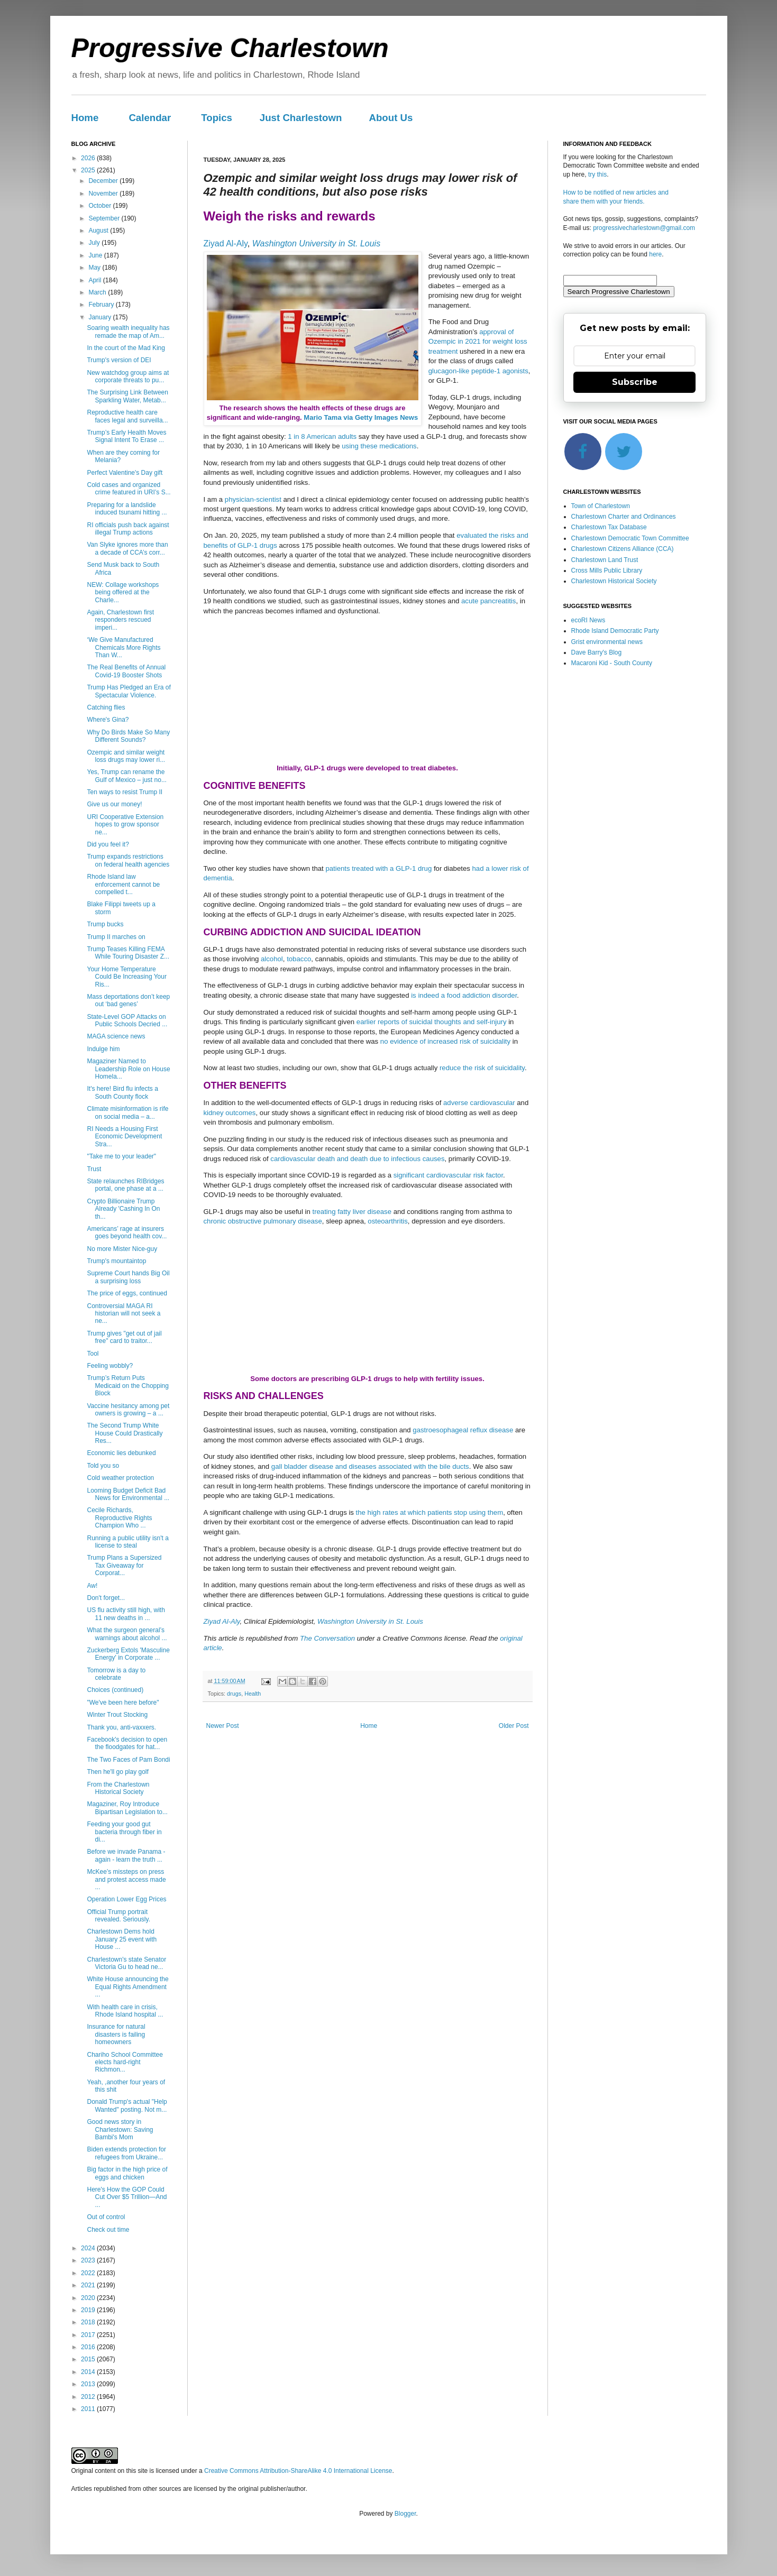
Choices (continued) (115, 1690)
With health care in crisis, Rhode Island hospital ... (125, 2010)
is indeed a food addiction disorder (464, 995)
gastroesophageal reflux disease (463, 1430)
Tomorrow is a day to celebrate (116, 1674)
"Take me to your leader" (121, 1156)
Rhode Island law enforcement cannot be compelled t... (123, 884)
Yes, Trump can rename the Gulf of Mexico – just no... (126, 775)
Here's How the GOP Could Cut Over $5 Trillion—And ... (127, 2197)
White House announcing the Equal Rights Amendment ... (127, 1986)
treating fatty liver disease (351, 1212)
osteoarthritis (388, 1221)
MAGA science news (116, 1036)
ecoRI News (588, 620)
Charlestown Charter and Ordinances (623, 516)
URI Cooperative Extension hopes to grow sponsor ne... (125, 824)
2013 (89, 2384)
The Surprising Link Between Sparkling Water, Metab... (127, 396)
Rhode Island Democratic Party (615, 630)
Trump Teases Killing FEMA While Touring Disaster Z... (128, 952)
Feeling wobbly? (110, 1365)
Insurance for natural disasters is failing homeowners (116, 2034)
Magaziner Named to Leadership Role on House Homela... (128, 1068)
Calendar (150, 117)
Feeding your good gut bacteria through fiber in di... (124, 1831)
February (101, 304)
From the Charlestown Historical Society (118, 1788)
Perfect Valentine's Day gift (124, 472)
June (96, 255)
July (95, 242)
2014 (89, 2372)
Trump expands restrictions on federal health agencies (128, 860)
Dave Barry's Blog (596, 652)
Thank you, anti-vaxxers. (121, 1727)
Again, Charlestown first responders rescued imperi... (120, 620)
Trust (94, 1169)
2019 (89, 2310)
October (100, 205)
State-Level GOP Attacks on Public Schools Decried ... (127, 1020)
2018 (89, 2322)
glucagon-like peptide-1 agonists (478, 371)
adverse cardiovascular (479, 1103)
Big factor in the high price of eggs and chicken (127, 2173)
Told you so (103, 1465)
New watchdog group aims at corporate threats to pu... (128, 376)
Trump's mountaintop (116, 1261)
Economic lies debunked (121, 1453)
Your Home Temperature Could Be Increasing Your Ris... (126, 976)
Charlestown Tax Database (609, 527)
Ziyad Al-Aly (226, 243)
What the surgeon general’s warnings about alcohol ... (127, 1633)
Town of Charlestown (600, 506)
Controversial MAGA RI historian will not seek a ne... (123, 1313)
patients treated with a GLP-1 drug (378, 868)
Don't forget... (106, 1598)
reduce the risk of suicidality (482, 1068)
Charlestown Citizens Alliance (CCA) (622, 549)
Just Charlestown (301, 117)
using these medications (379, 446)
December (104, 181)
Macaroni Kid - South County (611, 663)
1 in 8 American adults (322, 436)
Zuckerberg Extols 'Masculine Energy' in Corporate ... (128, 1653)
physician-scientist (253, 499)
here (655, 254)
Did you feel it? (108, 844)
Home (85, 117)
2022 (89, 2273)
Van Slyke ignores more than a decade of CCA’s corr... (127, 548)
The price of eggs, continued (127, 1293)
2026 (89, 158)
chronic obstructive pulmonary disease (263, 1221)
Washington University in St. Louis (316, 243)
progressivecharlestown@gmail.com (644, 228)
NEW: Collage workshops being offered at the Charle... (123, 592)
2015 (89, 2359)
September (104, 218)
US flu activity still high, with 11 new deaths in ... (125, 1613)
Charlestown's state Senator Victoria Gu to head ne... (126, 1963)
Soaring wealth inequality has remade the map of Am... (128, 331)
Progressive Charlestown (230, 48)
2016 (89, 2347)
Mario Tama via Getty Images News (361, 417)
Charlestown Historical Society (614, 581)
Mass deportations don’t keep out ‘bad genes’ (128, 1000)
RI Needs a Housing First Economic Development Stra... (124, 1136)
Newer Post (222, 1725)
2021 (89, 2285)
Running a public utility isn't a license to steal (127, 1541)
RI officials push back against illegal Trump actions (128, 528)
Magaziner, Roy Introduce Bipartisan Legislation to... (127, 1807)
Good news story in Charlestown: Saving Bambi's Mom (120, 2129)
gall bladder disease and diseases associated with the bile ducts (370, 1466)
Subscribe (634, 382)
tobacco (299, 959)
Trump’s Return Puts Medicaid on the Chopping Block (127, 1385)
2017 (89, 2335)
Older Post (514, 1725)
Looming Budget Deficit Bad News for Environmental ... (128, 1494)
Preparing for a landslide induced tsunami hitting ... (127, 508)
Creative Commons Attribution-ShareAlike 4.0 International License (298, 2470)
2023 (89, 2260)
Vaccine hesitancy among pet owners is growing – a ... (128, 1409)
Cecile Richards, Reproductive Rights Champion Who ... (119, 1517)
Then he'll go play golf (117, 1771)
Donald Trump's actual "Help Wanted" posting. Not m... (127, 2105)
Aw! (92, 1585)
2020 (89, 2298)
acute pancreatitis (488, 601)
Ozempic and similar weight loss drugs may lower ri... (126, 756)
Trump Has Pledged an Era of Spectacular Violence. (128, 691)
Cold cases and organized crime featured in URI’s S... (128, 488)
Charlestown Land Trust (604, 560)
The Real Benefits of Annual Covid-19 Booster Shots (126, 671)
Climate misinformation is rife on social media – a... (127, 1112)
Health (252, 1693)
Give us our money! (114, 804)
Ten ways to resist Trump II (124, 792)
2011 (89, 2409)
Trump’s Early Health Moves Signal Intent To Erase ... (126, 436)
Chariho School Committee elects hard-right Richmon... (124, 2062)
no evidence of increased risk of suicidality (445, 1041)
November (104, 193)
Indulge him (103, 1049)
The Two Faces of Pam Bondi (128, 1759)
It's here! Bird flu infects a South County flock (122, 1092)
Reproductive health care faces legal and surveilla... (127, 416)
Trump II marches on (116, 937)
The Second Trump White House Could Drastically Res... (124, 1433)
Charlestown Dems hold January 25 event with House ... (122, 1939)
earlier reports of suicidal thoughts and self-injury (431, 1022)
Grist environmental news (607, 642)
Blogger (405, 2513)
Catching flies (106, 707)
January (100, 317)
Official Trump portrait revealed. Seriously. (118, 1915)
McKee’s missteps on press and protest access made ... (126, 1879)
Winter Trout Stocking (117, 1714)
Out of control (106, 2217)
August (99, 230)
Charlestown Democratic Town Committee (630, 538)
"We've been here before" (123, 1702)
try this (597, 174)
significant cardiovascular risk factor (448, 1175)
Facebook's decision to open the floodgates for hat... (127, 1743)
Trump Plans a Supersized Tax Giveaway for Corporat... (124, 1565)
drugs (234, 1693)
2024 (89, 2248)
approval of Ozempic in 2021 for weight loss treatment (477, 341)
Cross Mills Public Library (607, 570)
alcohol (272, 959)
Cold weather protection (120, 1478)
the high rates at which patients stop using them (430, 1512)
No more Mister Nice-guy (122, 1249)
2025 (89, 170)
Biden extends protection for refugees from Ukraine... (126, 2153)
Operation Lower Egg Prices (126, 1899)
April (95, 280)
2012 (89, 2396)
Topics (216, 117)
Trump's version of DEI (119, 360)
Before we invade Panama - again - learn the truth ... (126, 1855)
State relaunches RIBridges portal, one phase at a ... (125, 1184)
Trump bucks (105, 924)
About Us (391, 117)
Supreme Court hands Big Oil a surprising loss (128, 1276)
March (98, 292)
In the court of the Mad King (125, 348)
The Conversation (327, 1638)
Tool (92, 1353)
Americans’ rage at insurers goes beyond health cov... (127, 1232)
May (95, 267)
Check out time (108, 2229)
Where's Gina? (108, 719)
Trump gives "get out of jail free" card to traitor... (124, 1337)
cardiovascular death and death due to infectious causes (357, 1159)
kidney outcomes (230, 1113)
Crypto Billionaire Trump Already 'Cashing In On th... (123, 1209)
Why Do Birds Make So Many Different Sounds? (128, 736)
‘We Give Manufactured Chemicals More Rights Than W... (123, 647)
